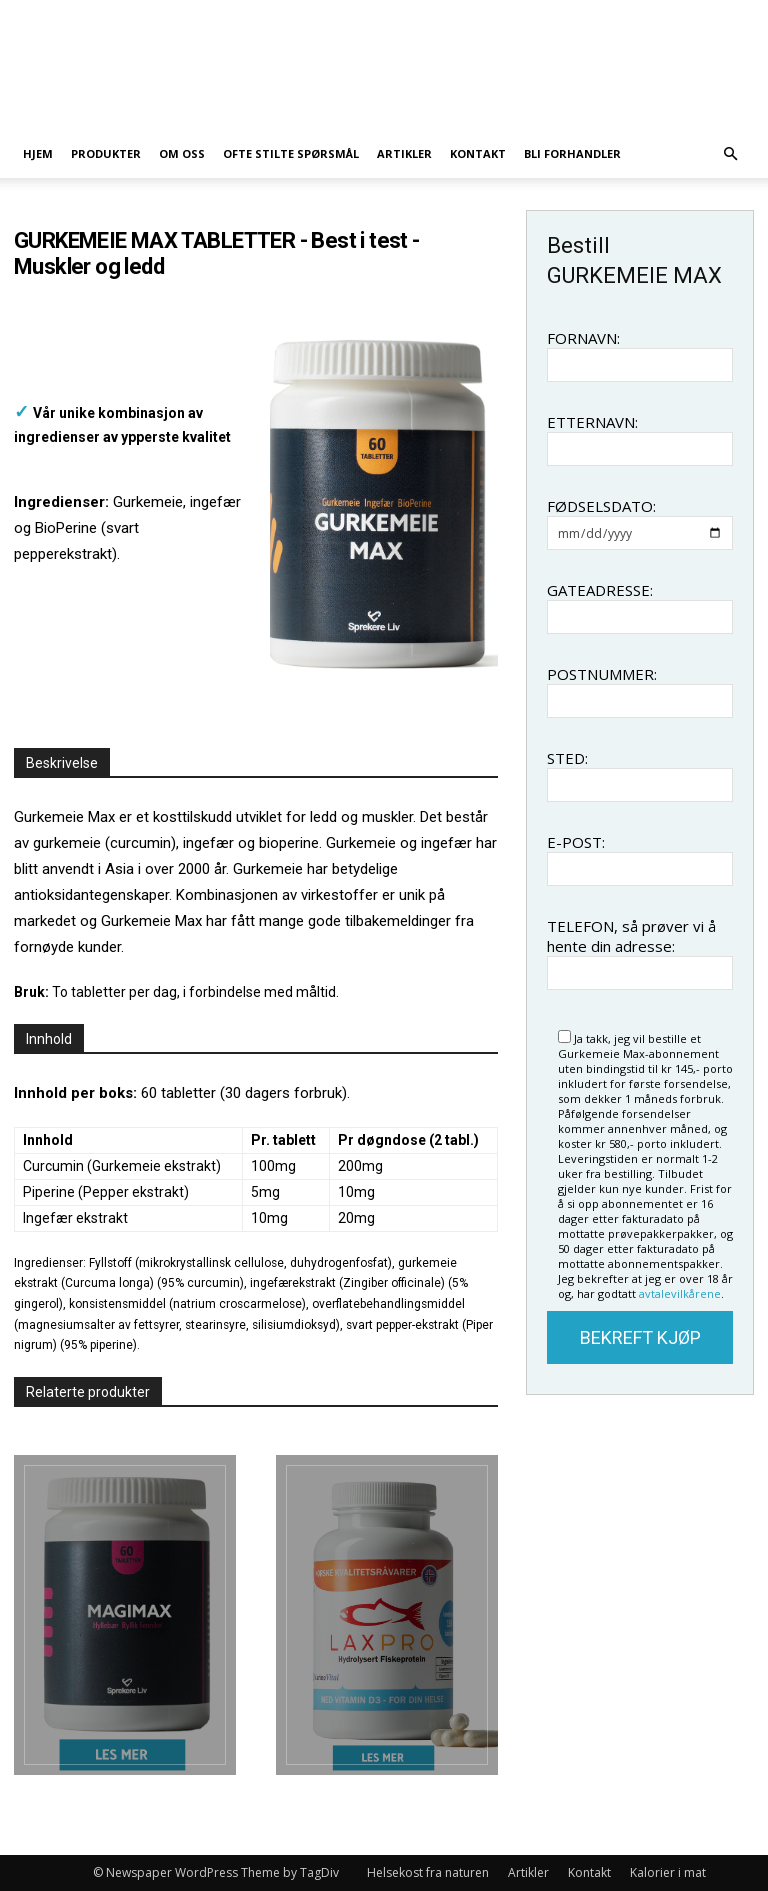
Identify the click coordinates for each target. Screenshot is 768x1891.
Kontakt (478, 153)
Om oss (182, 153)
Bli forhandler (572, 153)
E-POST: (576, 842)
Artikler (404, 153)
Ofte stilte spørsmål (291, 153)
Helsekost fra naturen (428, 1872)
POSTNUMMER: (602, 674)
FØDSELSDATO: (601, 506)
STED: (567, 758)
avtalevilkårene (680, 1293)
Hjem (38, 153)
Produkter (106, 153)
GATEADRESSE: (600, 590)
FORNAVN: (583, 338)
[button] (730, 154)
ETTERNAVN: (592, 422)
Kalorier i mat (668, 1872)
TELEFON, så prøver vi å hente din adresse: (631, 936)
